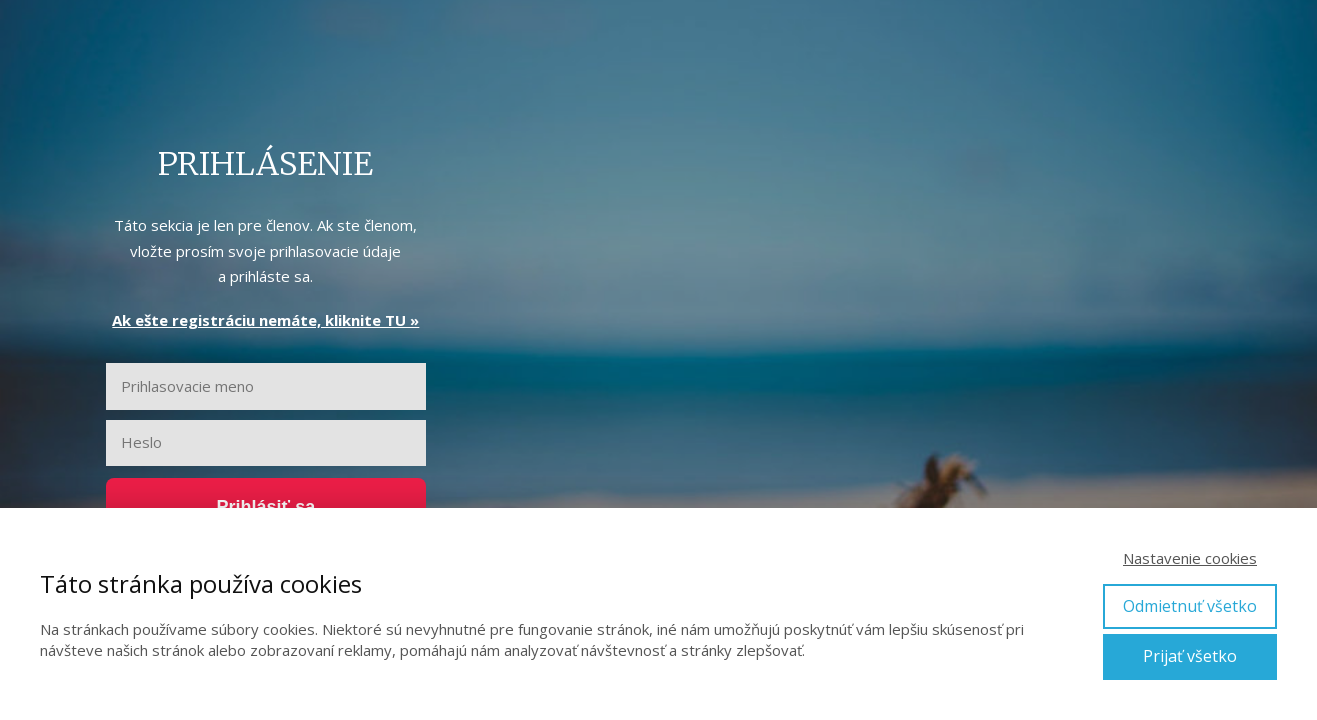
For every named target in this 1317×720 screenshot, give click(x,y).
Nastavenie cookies (1190, 558)
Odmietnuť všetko (1190, 606)
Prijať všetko (1190, 656)
